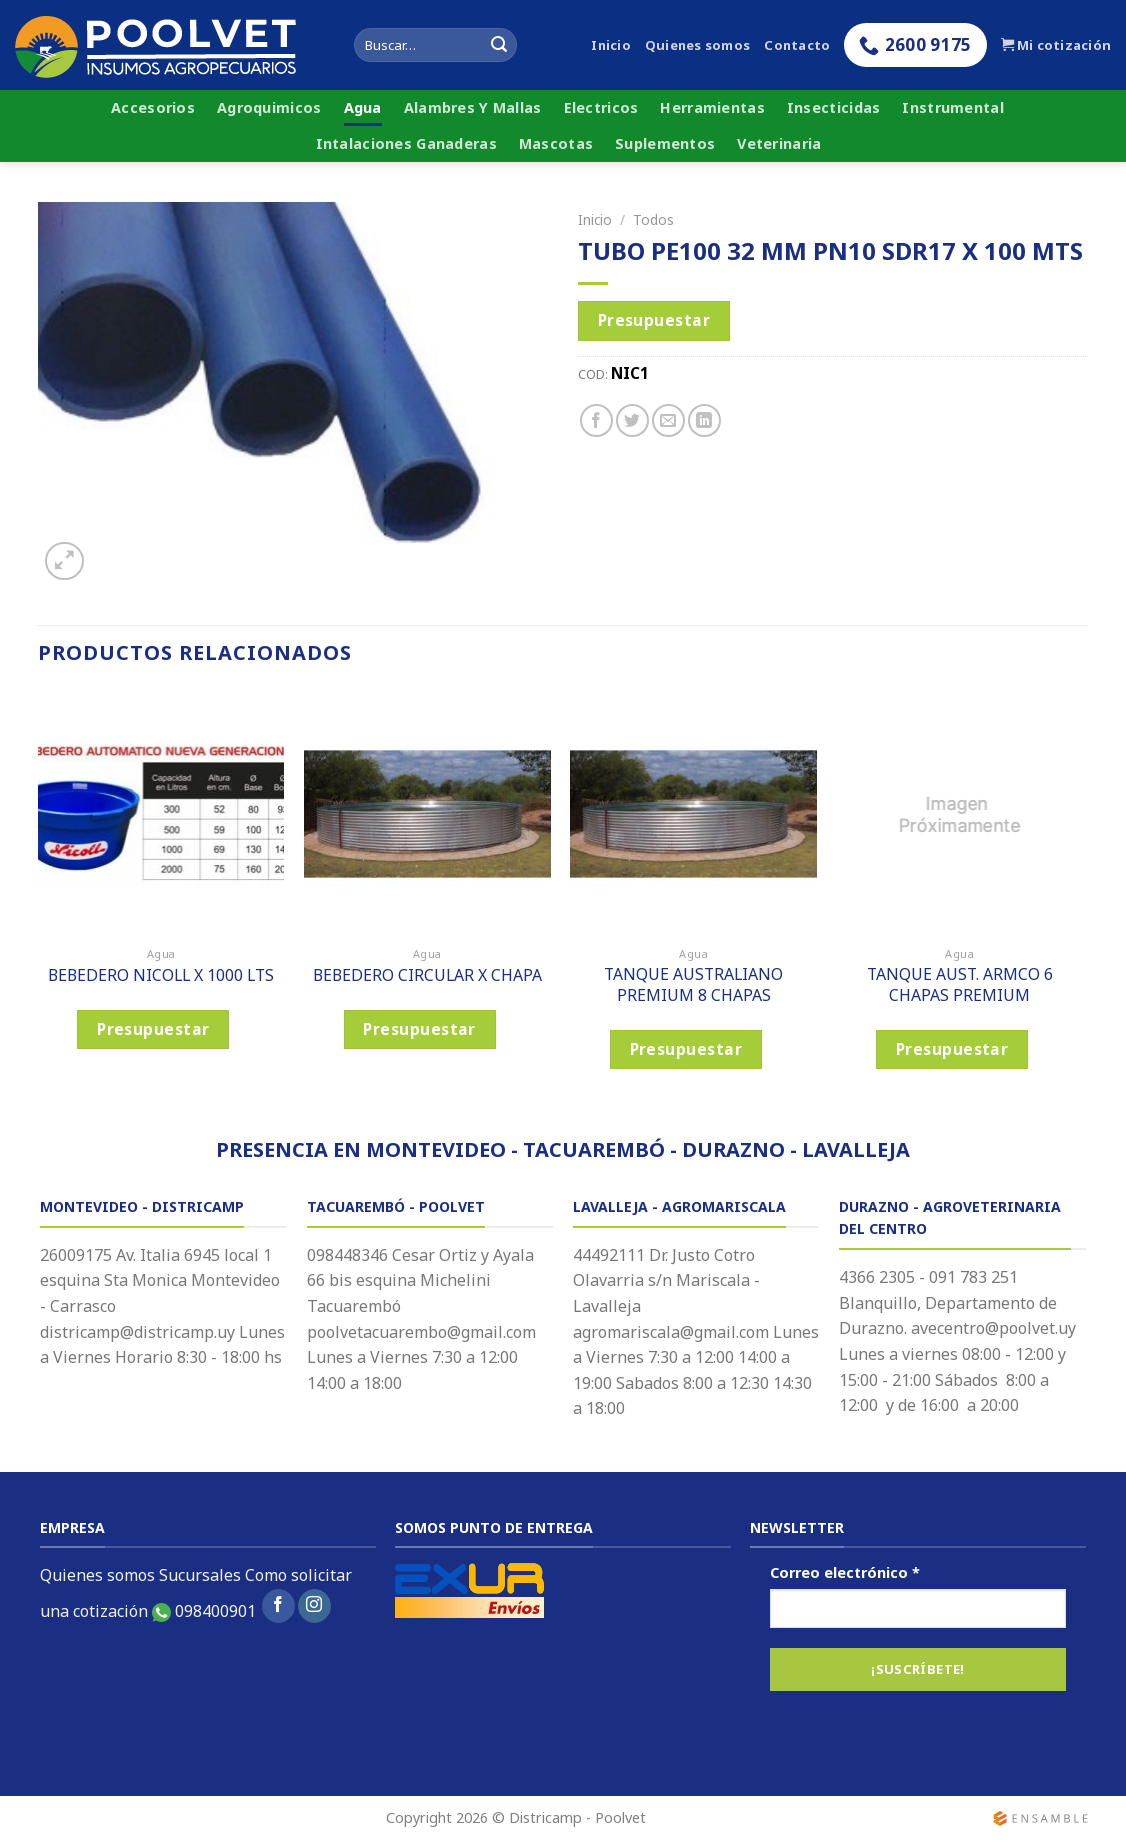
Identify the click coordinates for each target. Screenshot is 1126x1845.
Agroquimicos (269, 107)
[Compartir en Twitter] (632, 420)
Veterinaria (779, 143)
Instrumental (952, 107)
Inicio (611, 45)
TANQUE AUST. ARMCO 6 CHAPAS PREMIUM (960, 984)
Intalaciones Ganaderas (406, 143)
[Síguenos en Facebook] (278, 1606)
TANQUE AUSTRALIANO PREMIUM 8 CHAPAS (693, 984)
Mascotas (556, 143)
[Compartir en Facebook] (596, 420)
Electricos (601, 107)
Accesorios (153, 107)
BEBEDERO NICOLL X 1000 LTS (161, 975)
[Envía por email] (668, 420)
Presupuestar (654, 320)
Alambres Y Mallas (473, 107)
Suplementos (665, 143)
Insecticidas (833, 107)
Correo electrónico (845, 1572)
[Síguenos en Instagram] (314, 1606)
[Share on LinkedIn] (704, 420)
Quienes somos (697, 45)
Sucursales (200, 1575)
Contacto (797, 45)
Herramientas (712, 107)
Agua (363, 107)
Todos (653, 219)
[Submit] (499, 45)
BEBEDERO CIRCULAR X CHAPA (427, 975)
